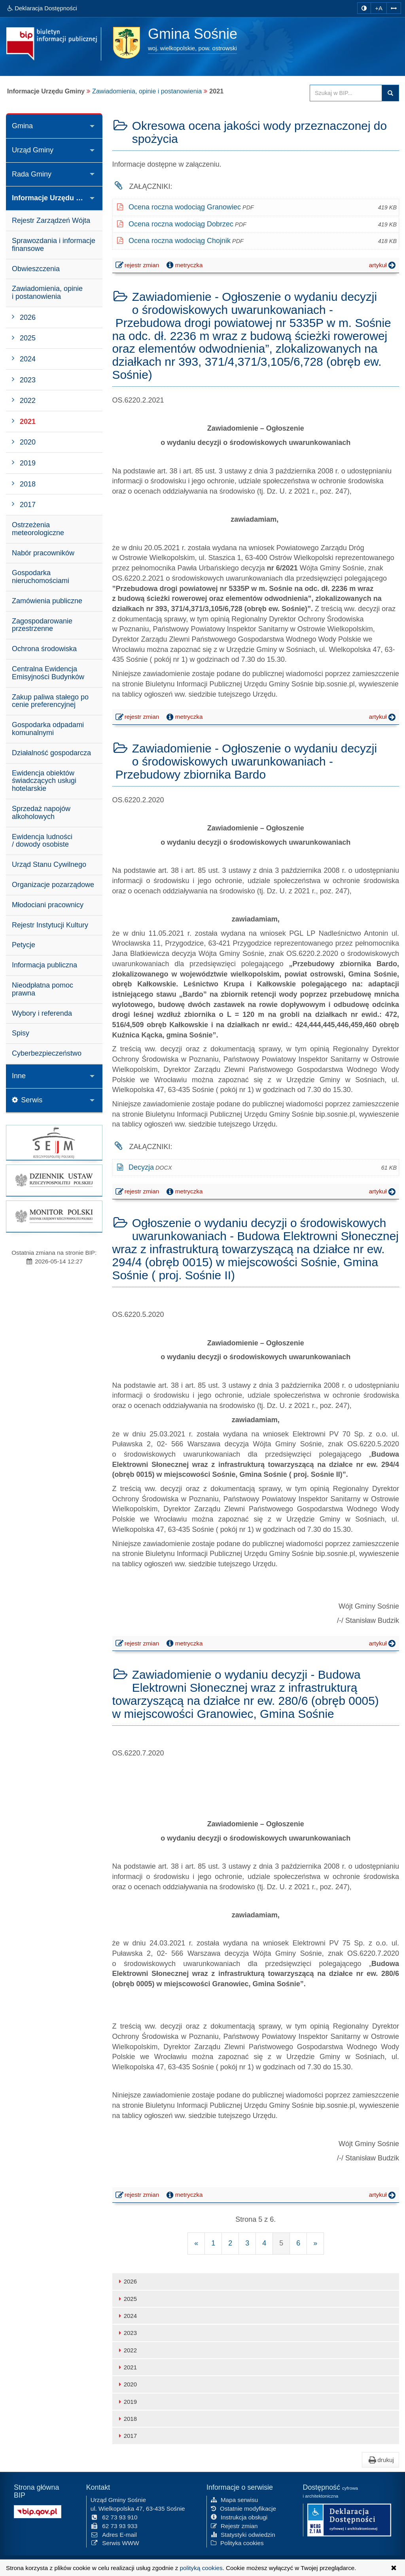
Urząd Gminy (32, 150)
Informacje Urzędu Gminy (55, 198)
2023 (126, 2332)
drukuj (380, 2460)
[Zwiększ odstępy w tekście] (393, 8)
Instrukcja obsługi (239, 2516)
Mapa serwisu (234, 2499)
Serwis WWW (115, 2542)
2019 (126, 2401)
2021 (126, 2367)
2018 (126, 2418)
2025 (126, 2298)
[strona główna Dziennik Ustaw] (54, 1180)
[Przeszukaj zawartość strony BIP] (346, 93)
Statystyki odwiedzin (243, 2533)
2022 (126, 2350)
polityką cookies (201, 2568)
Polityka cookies (237, 2542)
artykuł (383, 265)
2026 (126, 2281)
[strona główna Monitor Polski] (54, 1216)
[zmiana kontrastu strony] (364, 8)
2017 (126, 2435)
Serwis (27, 1100)
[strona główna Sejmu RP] (54, 1142)
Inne (19, 1076)
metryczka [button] (184, 265)
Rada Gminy (31, 174)
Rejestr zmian (234, 2525)
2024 (126, 2315)
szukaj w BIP (390, 93)
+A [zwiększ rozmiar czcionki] (378, 8)
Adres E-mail (114, 2533)
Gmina (22, 126)
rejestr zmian (137, 266)
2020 (126, 2384)
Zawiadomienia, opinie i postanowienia (147, 91)
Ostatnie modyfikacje (243, 2507)
